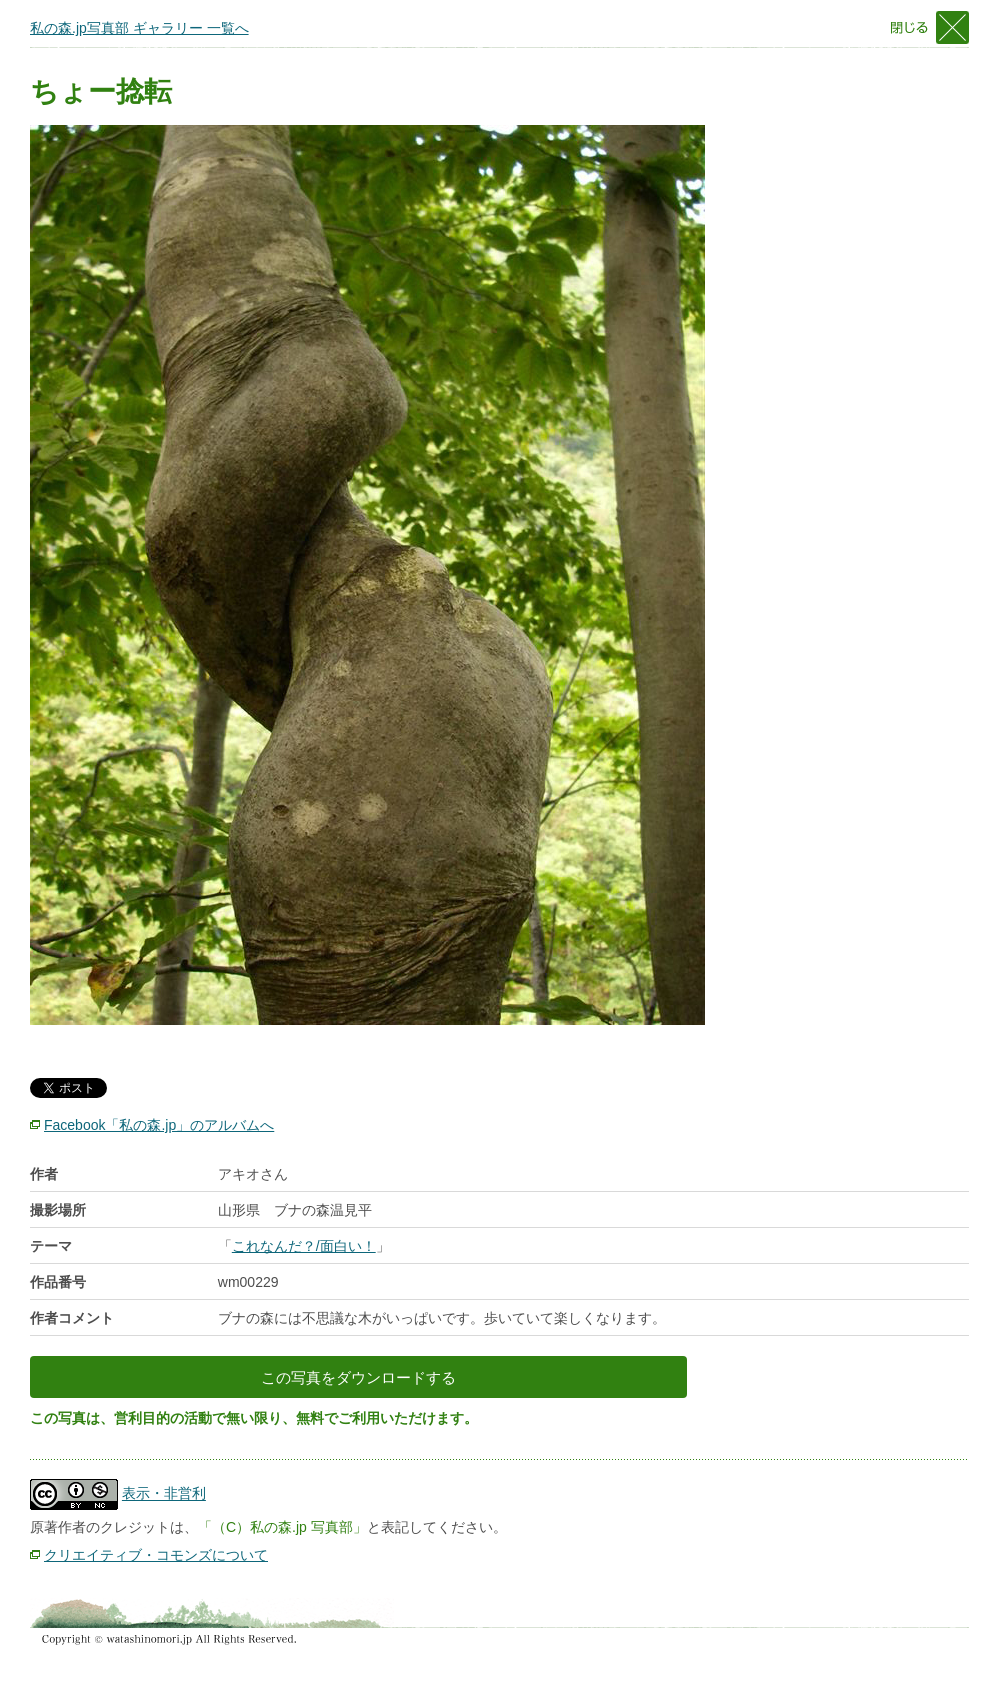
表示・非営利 (164, 1494)
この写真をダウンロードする (358, 1377)
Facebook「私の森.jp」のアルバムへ (159, 1125)
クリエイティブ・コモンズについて (156, 1555)
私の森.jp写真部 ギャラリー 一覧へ (139, 28)
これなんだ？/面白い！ (304, 1246)
